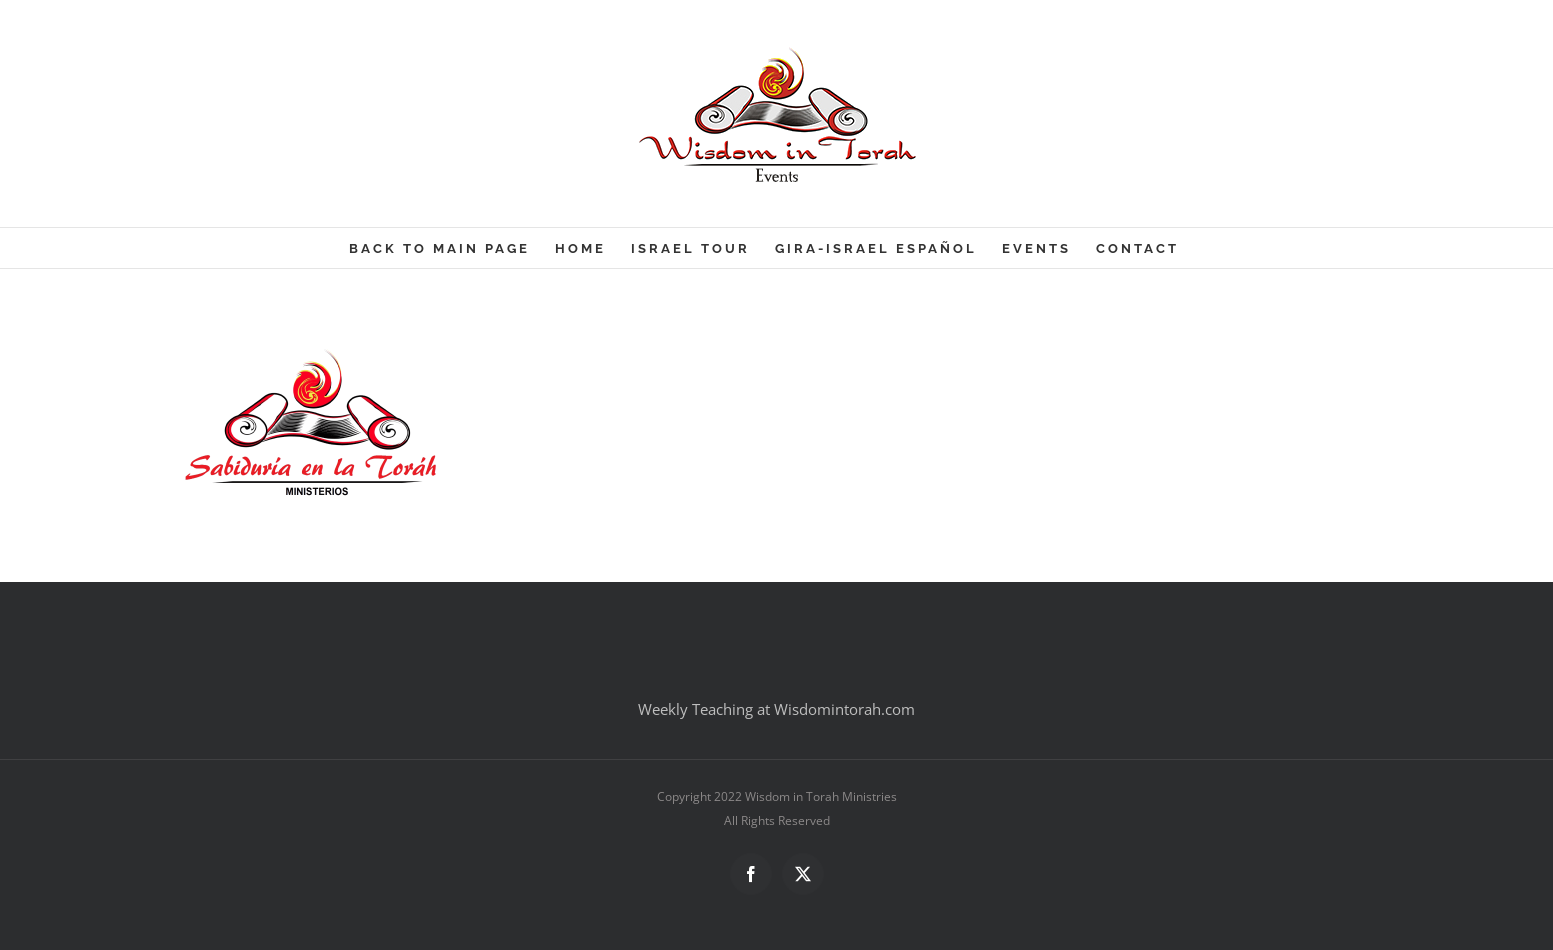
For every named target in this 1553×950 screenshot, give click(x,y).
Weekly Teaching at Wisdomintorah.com (776, 709)
